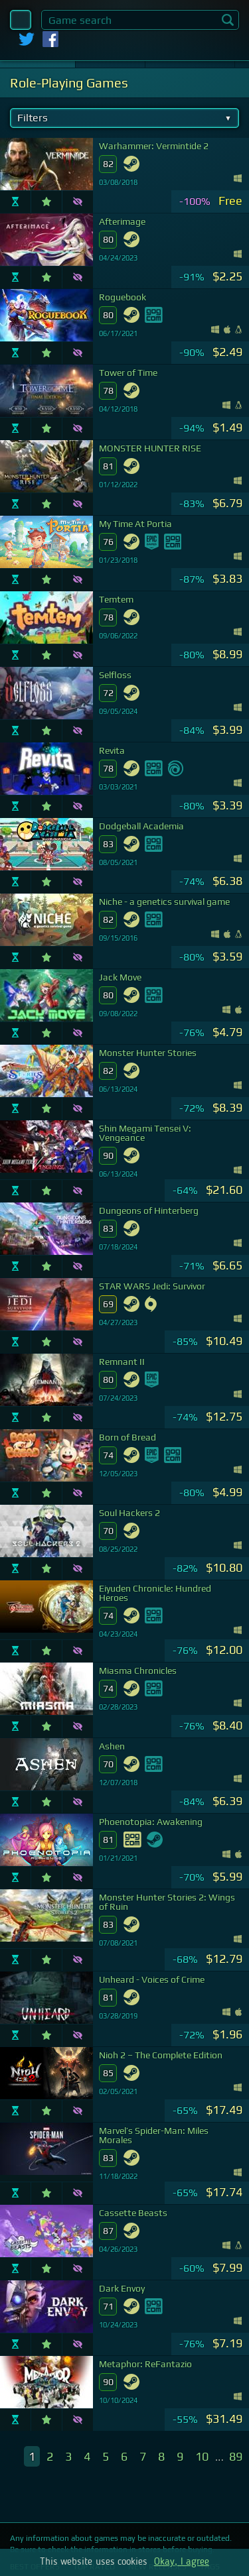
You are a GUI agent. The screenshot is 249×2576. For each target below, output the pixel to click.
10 (201, 2456)
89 (235, 2456)
